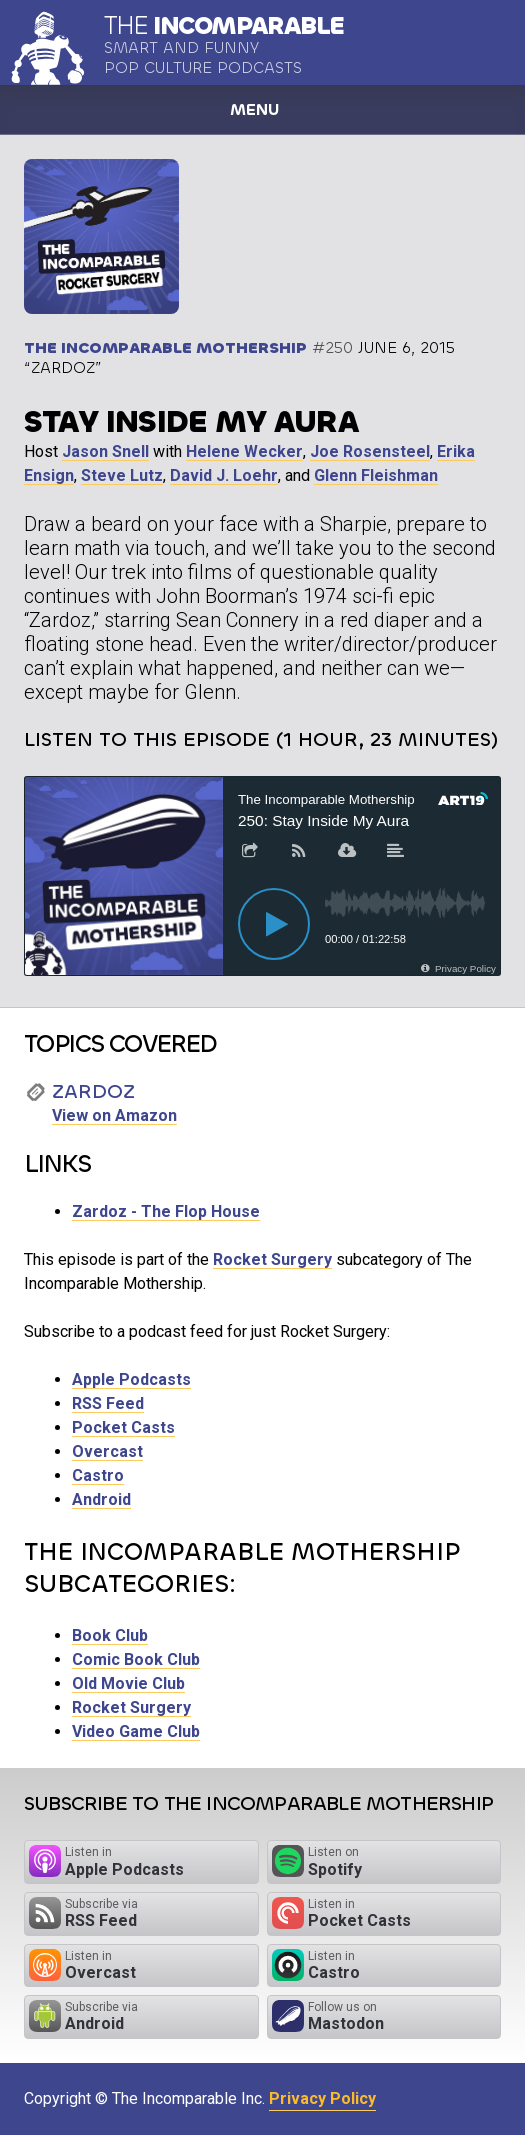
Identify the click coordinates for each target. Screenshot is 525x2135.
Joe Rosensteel (370, 451)
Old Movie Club (128, 1683)
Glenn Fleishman (376, 475)
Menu (254, 109)
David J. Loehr (224, 475)
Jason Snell (105, 451)
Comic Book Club (136, 1659)
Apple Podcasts (131, 1379)
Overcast (107, 1451)
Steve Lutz (122, 475)
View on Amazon (114, 1115)
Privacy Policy (322, 2098)
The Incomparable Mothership (165, 347)
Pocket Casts (123, 1427)
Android (101, 1499)
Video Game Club (136, 1731)
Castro (98, 1475)
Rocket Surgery (272, 1259)
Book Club (110, 1635)
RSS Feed (108, 1403)
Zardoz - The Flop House (166, 1211)
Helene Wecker (244, 451)
